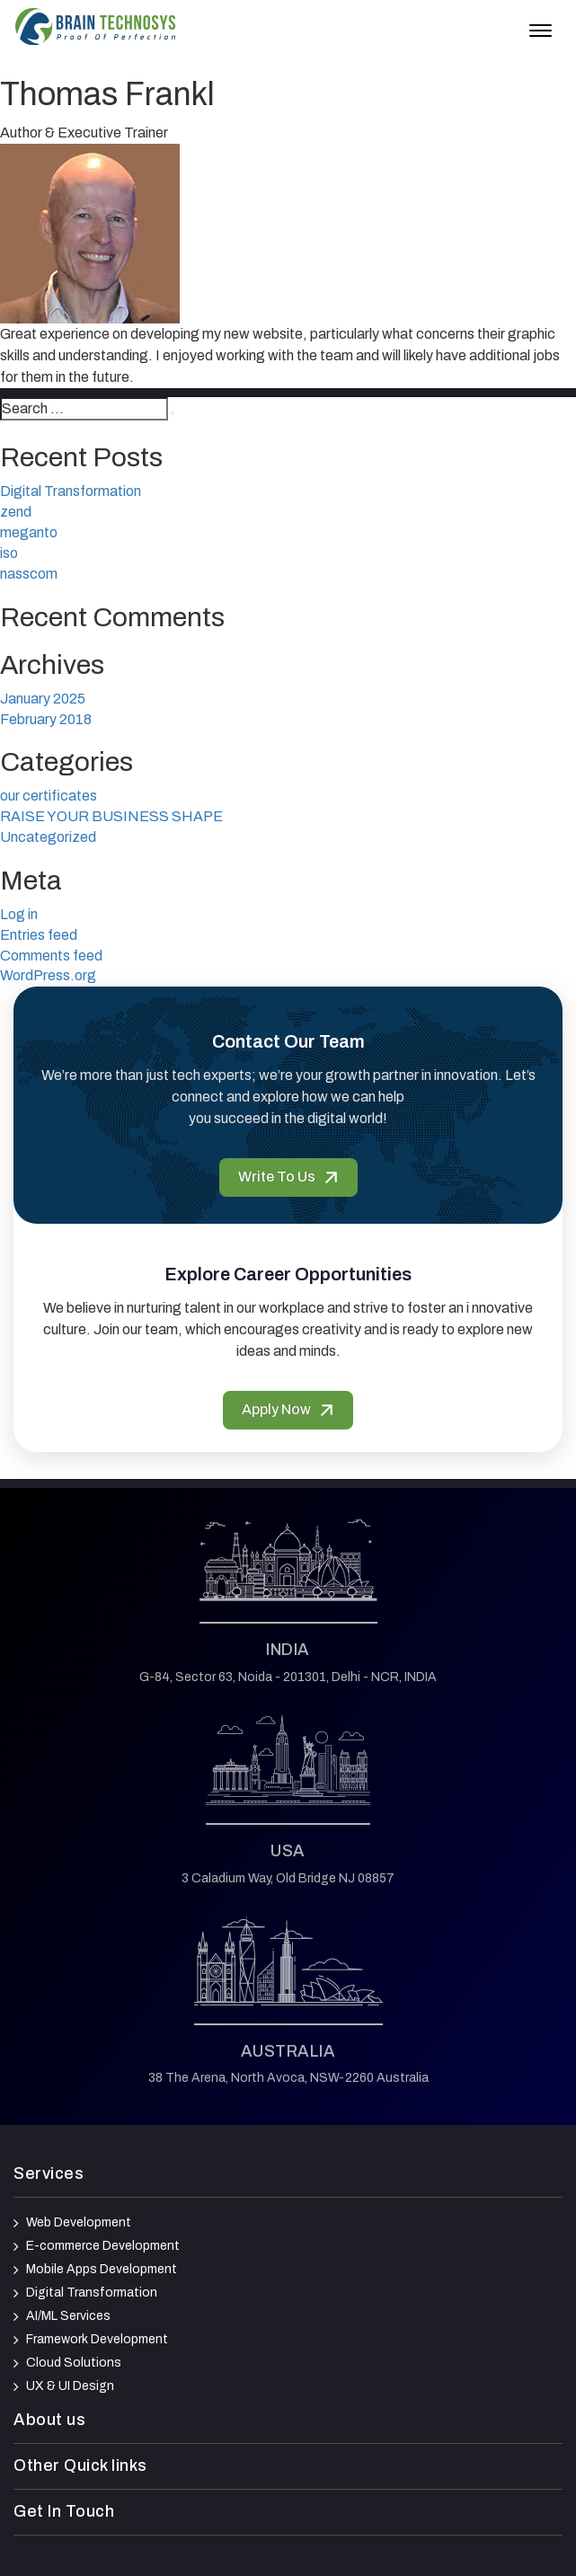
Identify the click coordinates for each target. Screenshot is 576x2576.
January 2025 (42, 698)
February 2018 (46, 719)
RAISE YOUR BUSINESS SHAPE (111, 816)
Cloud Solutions (73, 2362)
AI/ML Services (68, 2316)
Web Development (78, 2222)
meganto (29, 532)
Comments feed (51, 955)
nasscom (29, 573)
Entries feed (38, 935)
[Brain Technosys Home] (95, 27)
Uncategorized (48, 837)
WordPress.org (48, 975)
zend (15, 511)
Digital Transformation (70, 491)
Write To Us (288, 1176)
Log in (19, 914)
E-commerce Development (103, 2246)
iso (9, 553)
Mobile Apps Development (101, 2269)
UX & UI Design (70, 2386)
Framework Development (97, 2339)
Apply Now (288, 1409)
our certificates (48, 795)
